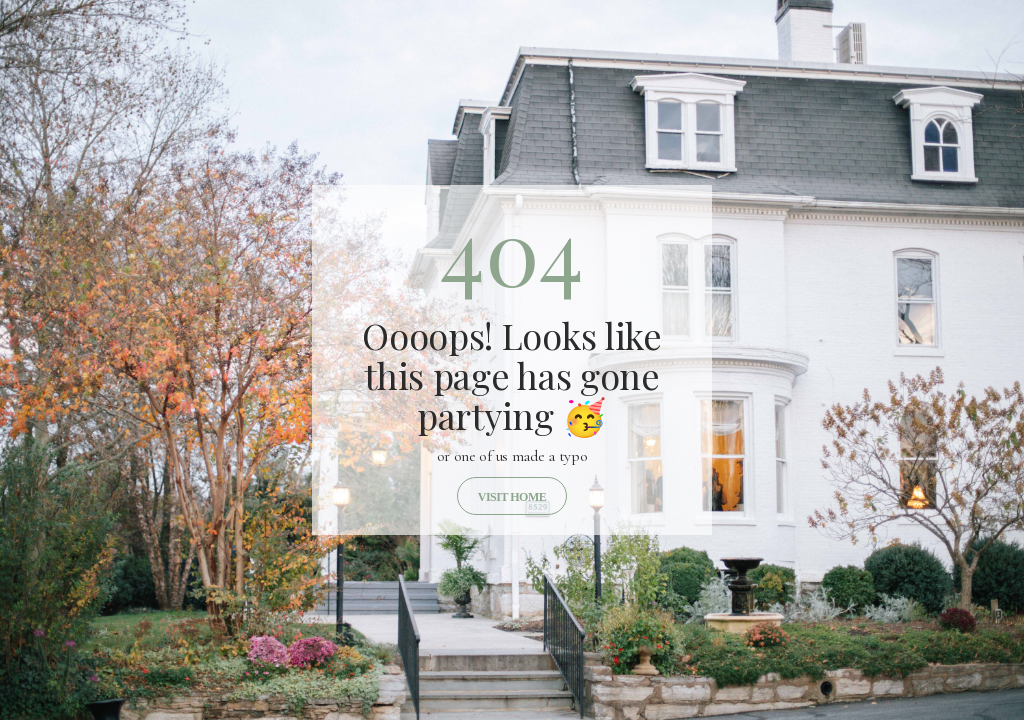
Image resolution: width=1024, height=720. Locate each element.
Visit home (512, 497)
